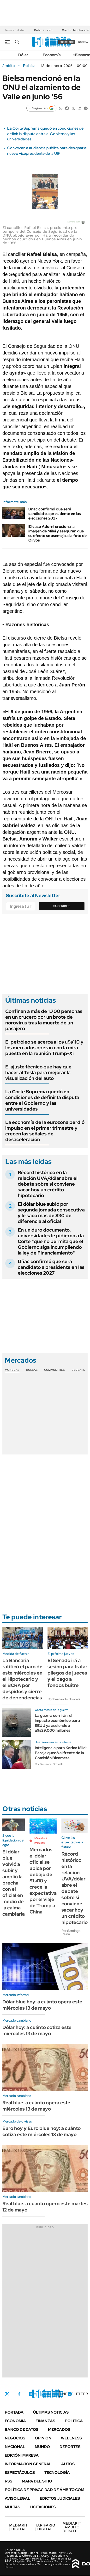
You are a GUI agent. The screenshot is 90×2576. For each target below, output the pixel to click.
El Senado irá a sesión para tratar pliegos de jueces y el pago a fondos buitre (67, 1672)
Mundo (42, 2446)
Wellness (71, 2438)
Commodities (54, 1369)
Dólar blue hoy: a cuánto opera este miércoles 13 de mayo (42, 2005)
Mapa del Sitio (37, 2481)
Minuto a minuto (40, 1840)
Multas (12, 2507)
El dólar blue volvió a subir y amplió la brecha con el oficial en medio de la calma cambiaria (13, 1883)
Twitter (7, 2394)
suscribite (67, 42)
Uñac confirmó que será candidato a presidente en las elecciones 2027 (54, 514)
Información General (28, 2463)
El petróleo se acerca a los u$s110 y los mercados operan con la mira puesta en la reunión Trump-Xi (44, 1047)
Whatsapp (70, 2394)
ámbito (8, 66)
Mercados (59, 2429)
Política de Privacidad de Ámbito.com (44, 2489)
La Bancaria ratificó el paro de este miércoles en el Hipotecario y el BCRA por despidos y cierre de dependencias (22, 1679)
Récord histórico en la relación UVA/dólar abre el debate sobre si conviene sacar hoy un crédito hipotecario (48, 1184)
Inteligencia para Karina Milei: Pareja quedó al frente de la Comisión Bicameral (61, 1752)
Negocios (15, 2438)
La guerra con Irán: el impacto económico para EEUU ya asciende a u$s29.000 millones (57, 1723)
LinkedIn (44, 2394)
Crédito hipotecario (75, 30)
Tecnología (57, 2472)
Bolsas (32, 1369)
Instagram (31, 2394)
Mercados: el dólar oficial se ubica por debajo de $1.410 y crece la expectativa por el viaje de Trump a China (43, 1880)
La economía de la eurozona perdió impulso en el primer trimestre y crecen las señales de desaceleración (44, 1131)
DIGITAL (18, 2527)
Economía (52, 54)
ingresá (83, 42)
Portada (14, 2412)
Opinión (43, 2438)
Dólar (23, 54)
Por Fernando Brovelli (64, 1699)
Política (29, 66)
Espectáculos (20, 2472)
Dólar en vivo (43, 30)
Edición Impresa (22, 2455)
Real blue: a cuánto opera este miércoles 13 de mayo (36, 2106)
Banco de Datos (21, 2429)
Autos (68, 2463)
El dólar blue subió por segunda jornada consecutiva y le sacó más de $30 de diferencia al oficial (51, 1212)
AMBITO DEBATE (71, 2527)
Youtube (56, 2394)
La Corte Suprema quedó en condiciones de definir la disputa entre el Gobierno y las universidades (45, 134)
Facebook (19, 2394)
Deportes (70, 2446)
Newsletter (75, 2394)
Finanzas (45, 2420)
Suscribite (62, 906)
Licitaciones (43, 2507)
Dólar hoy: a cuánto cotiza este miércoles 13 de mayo (37, 2030)
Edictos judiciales (60, 2498)
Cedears (78, 1369)
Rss (8, 2481)
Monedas (12, 1369)
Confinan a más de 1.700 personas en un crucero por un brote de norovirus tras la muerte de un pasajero (43, 1020)
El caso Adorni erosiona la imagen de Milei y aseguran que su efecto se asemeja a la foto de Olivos (57, 533)
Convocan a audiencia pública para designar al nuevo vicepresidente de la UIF (47, 150)
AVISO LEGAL (17, 2498)
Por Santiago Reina (70, 1932)
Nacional (15, 2446)
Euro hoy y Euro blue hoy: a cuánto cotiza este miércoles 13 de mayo (41, 2131)
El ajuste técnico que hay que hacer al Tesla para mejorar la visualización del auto (38, 1072)
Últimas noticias (51, 2412)
